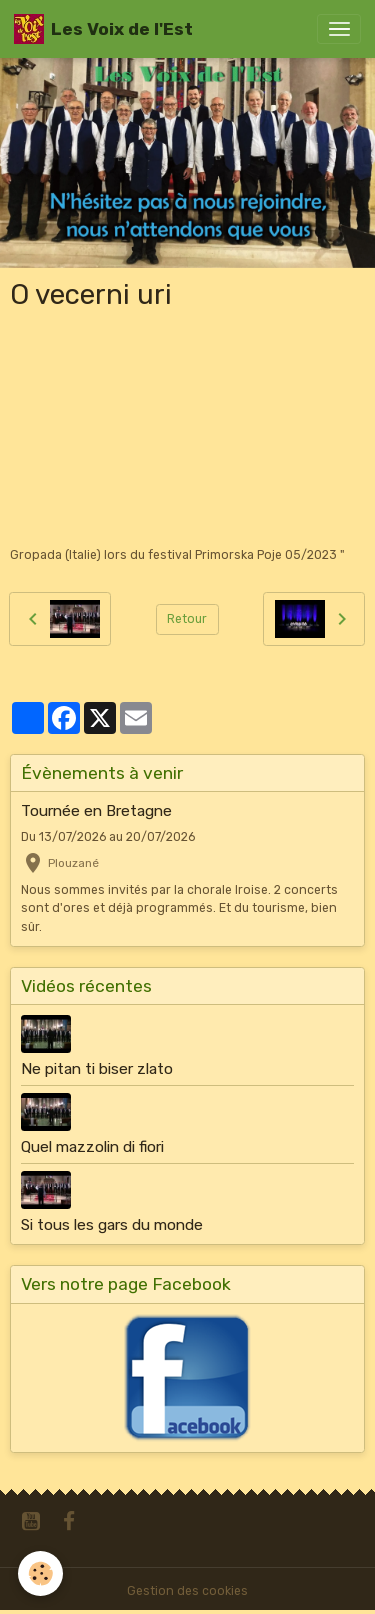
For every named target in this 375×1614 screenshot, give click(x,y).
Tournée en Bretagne (96, 811)
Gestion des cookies (187, 1591)
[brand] (103, 29)
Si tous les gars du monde (112, 1225)
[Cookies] (40, 1573)
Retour (187, 619)
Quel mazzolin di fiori (92, 1147)
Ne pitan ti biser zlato (97, 1069)
